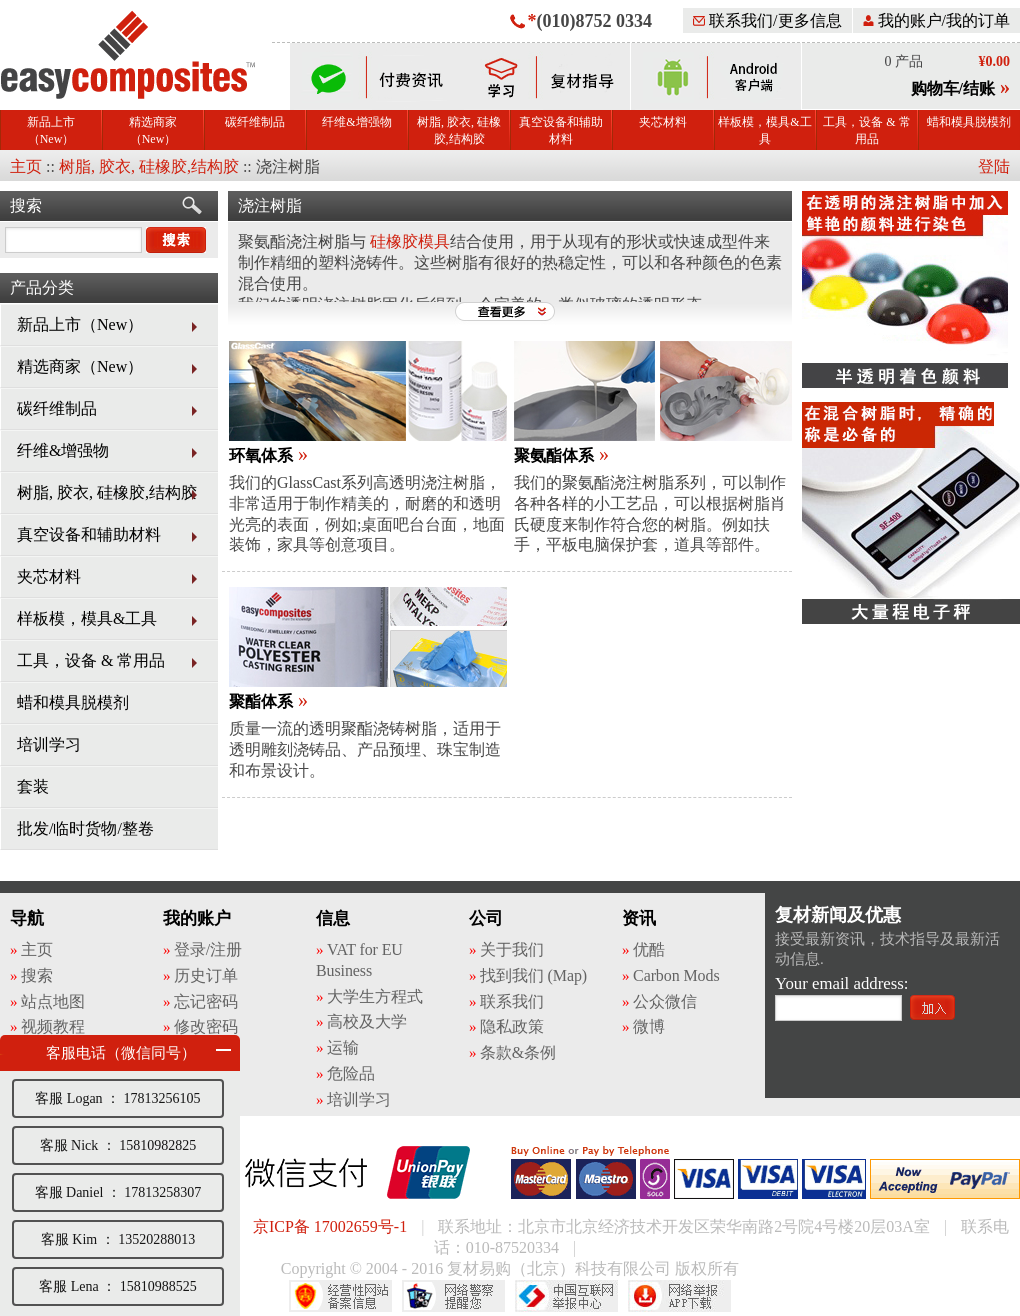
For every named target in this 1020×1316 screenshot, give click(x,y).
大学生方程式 (374, 996)
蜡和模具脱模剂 (969, 122)
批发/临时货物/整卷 (85, 828)
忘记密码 (206, 1001)
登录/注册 (208, 949)
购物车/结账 (953, 88)
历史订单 (206, 975)
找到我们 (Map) (533, 975)
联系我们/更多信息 (767, 20)
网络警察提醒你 (453, 1296)
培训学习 (49, 744)
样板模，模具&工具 (764, 130)
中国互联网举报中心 (566, 1296)
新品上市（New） (51, 130)
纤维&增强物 (356, 122)
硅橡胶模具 (410, 241)
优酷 (649, 949)
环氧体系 (261, 455)
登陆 (994, 166)
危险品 (351, 1073)
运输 (343, 1047)
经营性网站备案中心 (340, 1296)
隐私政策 (512, 1026)
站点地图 (53, 1001)
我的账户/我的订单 (936, 20)
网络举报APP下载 (679, 1296)
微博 (649, 1026)
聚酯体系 (261, 701)
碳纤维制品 (255, 122)
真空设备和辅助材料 (561, 130)
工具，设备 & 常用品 (866, 130)
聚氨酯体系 (554, 455)
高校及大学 (367, 1021)
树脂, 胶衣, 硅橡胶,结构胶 (459, 130)
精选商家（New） (153, 130)
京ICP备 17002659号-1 (330, 1226)
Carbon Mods (676, 975)
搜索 (26, 205)
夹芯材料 (663, 122)
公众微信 (665, 1001)
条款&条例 (518, 1052)
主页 (26, 166)
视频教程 (53, 1026)
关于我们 (512, 949)
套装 (33, 786)
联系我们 (512, 1001)
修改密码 (206, 1026)
